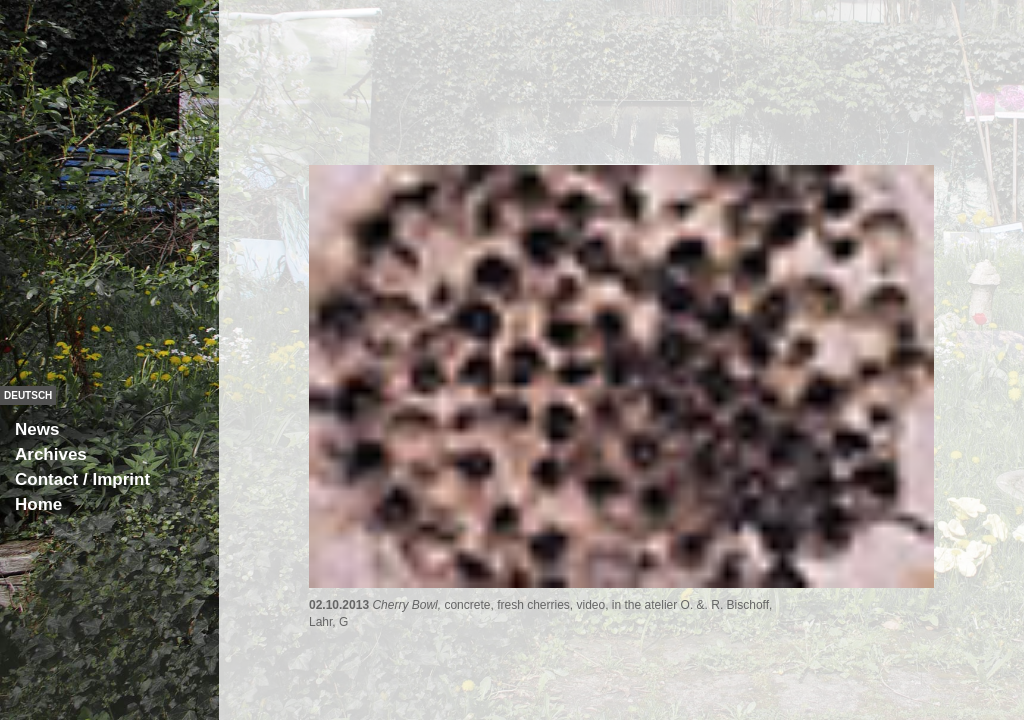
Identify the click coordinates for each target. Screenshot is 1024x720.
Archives (51, 454)
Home (38, 504)
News (37, 429)
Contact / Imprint (82, 479)
